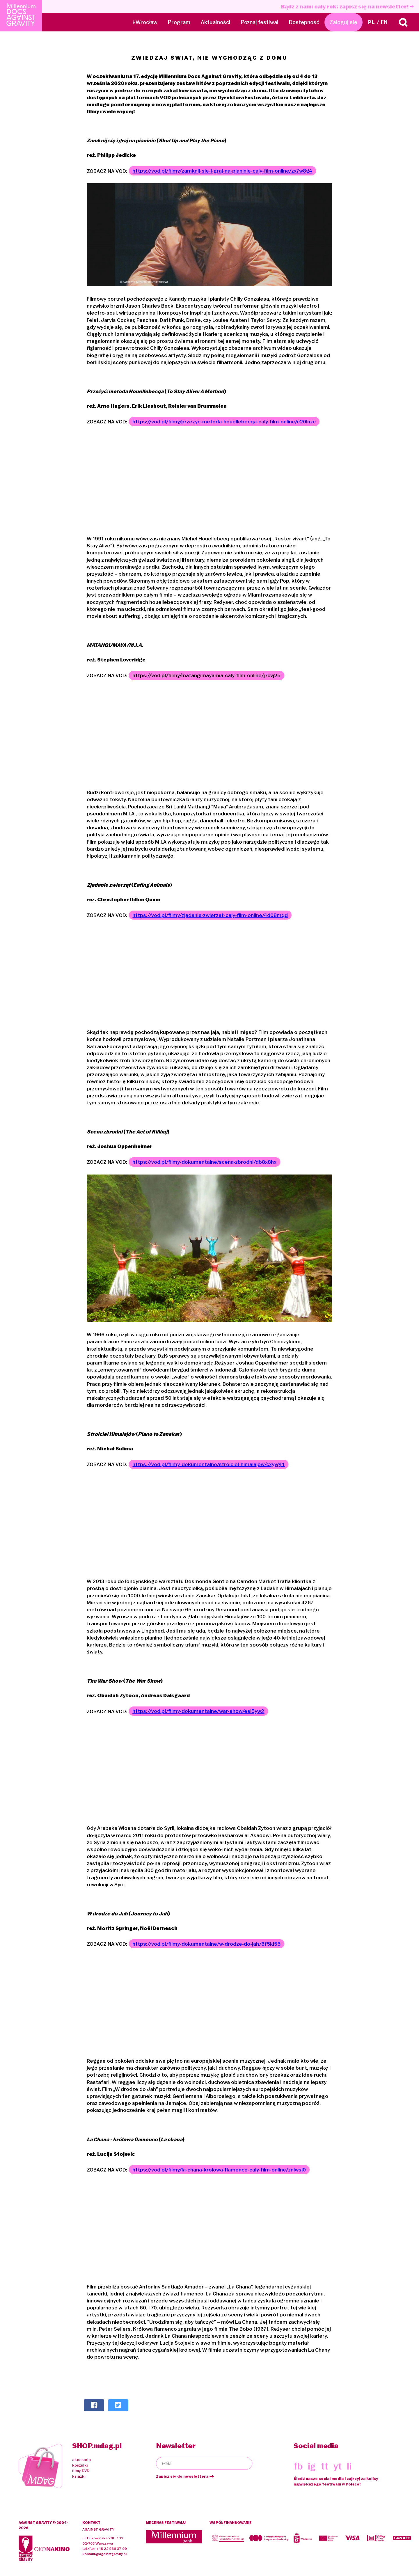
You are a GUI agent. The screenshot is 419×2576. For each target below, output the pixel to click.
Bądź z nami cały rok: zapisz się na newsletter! (347, 6)
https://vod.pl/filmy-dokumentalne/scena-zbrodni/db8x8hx (204, 1162)
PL (371, 22)
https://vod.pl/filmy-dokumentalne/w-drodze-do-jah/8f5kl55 (206, 1944)
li (349, 2466)
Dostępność (304, 22)
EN (384, 22)
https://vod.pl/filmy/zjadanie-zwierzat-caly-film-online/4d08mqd (210, 916)
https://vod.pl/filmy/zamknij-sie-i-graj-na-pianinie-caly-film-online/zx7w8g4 (222, 171)
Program (179, 22)
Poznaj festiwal (259, 22)
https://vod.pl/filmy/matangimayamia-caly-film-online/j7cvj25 (206, 676)
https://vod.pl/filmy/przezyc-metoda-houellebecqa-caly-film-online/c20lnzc (224, 422)
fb (298, 2466)
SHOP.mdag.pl (97, 2446)
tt (324, 2466)
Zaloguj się (343, 22)
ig (311, 2466)
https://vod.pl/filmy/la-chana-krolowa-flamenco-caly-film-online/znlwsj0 (219, 2170)
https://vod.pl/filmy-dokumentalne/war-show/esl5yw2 (198, 1712)
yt (337, 2466)
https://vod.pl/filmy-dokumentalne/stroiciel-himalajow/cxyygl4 (208, 1465)
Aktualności (215, 22)
